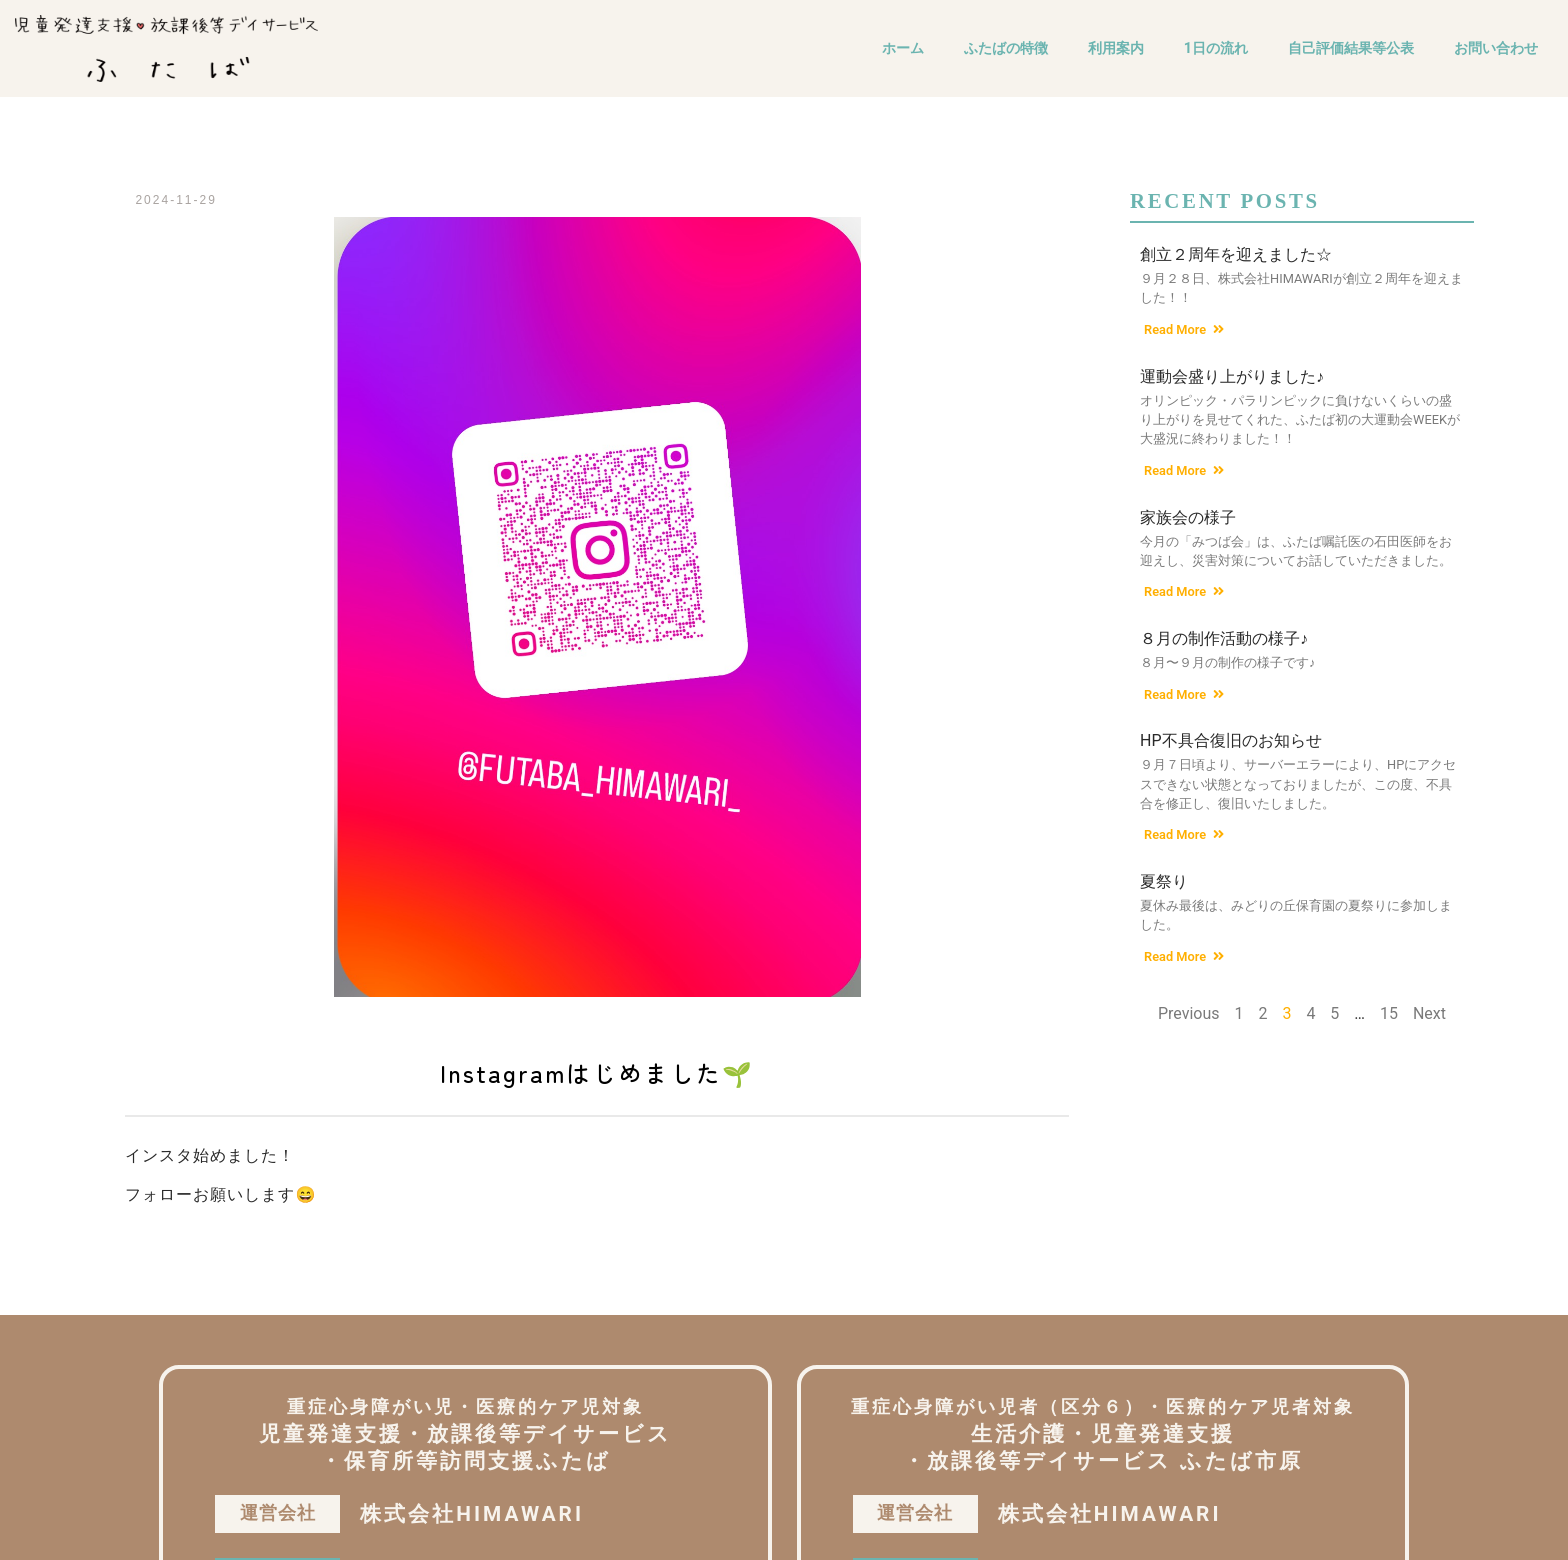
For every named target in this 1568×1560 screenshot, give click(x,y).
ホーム (903, 48)
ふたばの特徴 (1006, 48)
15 (1389, 1013)
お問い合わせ (1496, 48)
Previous (1189, 1013)
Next (1429, 1013)
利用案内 (1116, 48)
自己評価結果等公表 (1351, 48)
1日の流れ (1216, 48)
